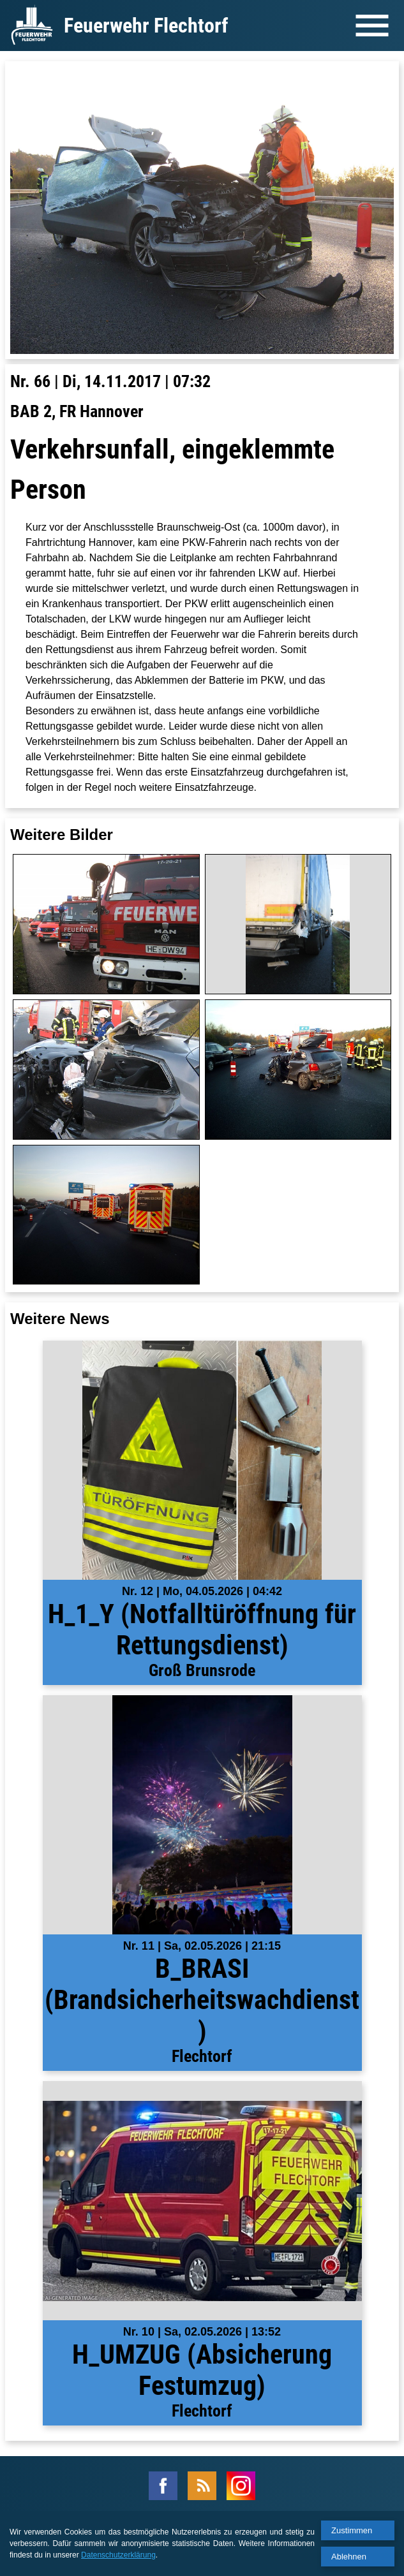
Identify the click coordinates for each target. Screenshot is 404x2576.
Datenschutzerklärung (118, 2554)
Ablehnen (348, 2556)
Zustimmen (351, 2530)
